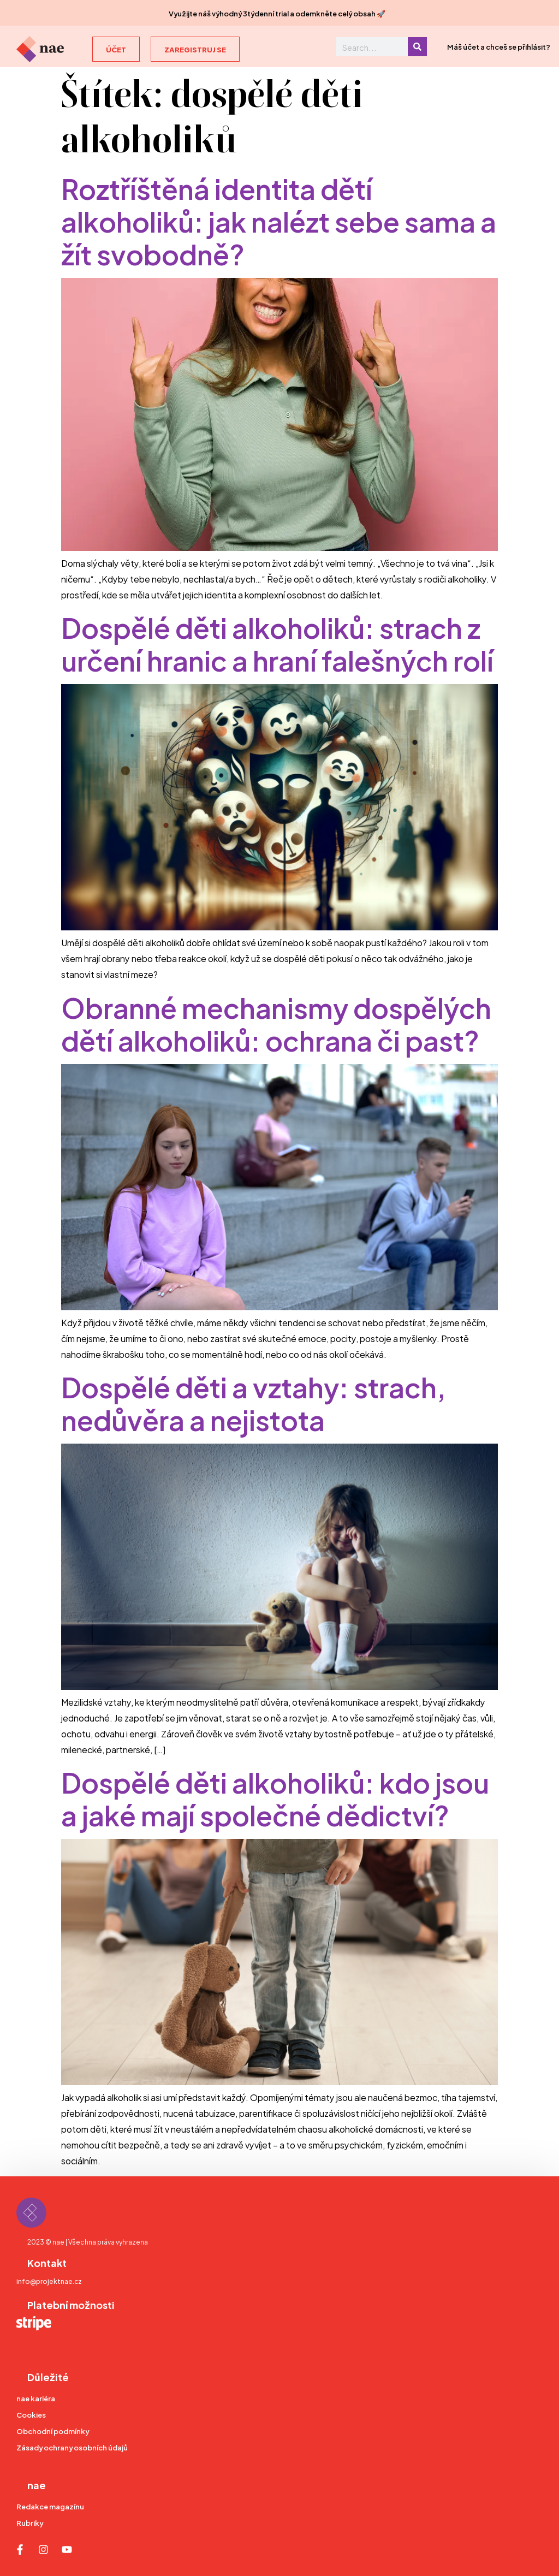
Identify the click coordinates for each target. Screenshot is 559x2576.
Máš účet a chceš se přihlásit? (498, 46)
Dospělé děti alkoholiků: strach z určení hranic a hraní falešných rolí (277, 642)
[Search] (417, 46)
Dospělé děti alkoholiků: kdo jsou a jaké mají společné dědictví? (275, 1797)
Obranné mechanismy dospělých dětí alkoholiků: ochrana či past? (276, 1022)
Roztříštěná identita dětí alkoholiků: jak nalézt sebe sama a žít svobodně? (278, 219)
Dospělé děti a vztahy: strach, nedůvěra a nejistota (253, 1402)
